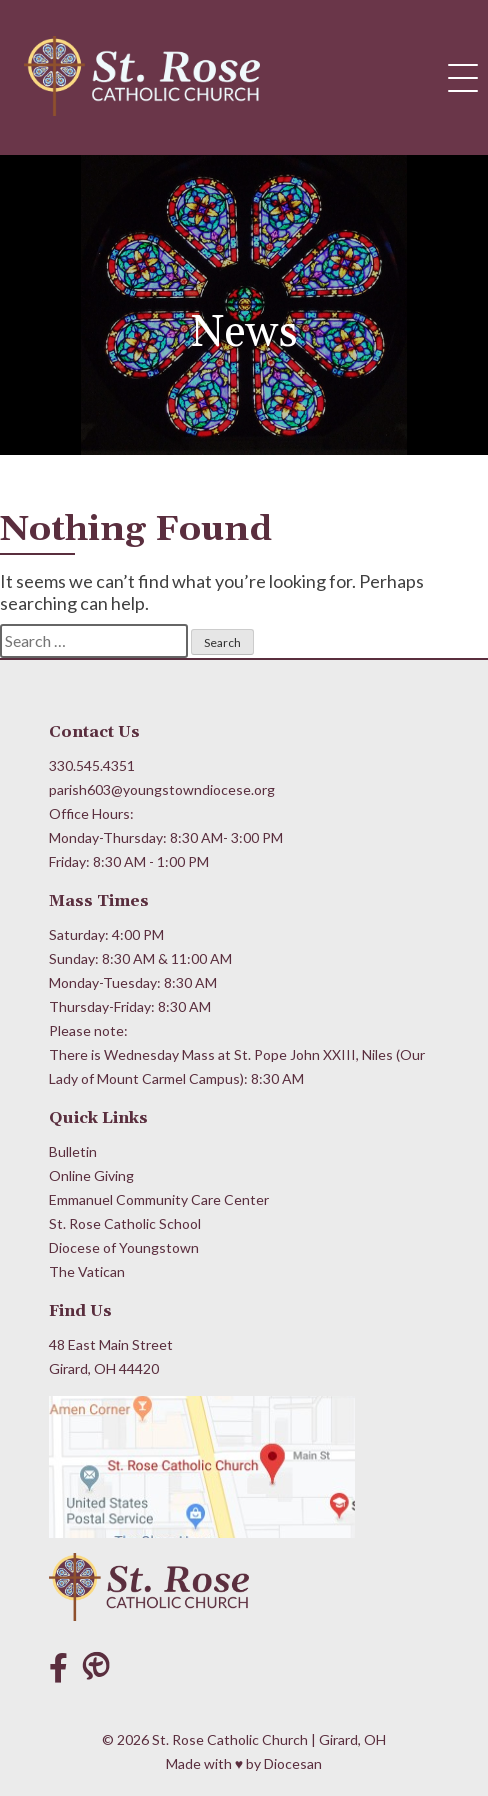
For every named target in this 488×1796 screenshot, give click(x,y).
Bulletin (73, 1151)
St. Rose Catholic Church (230, 1739)
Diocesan (293, 1763)
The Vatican (87, 1271)
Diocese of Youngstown (124, 1247)
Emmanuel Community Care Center (159, 1199)
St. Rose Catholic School (125, 1223)
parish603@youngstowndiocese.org (162, 789)
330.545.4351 (92, 765)
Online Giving (91, 1175)
